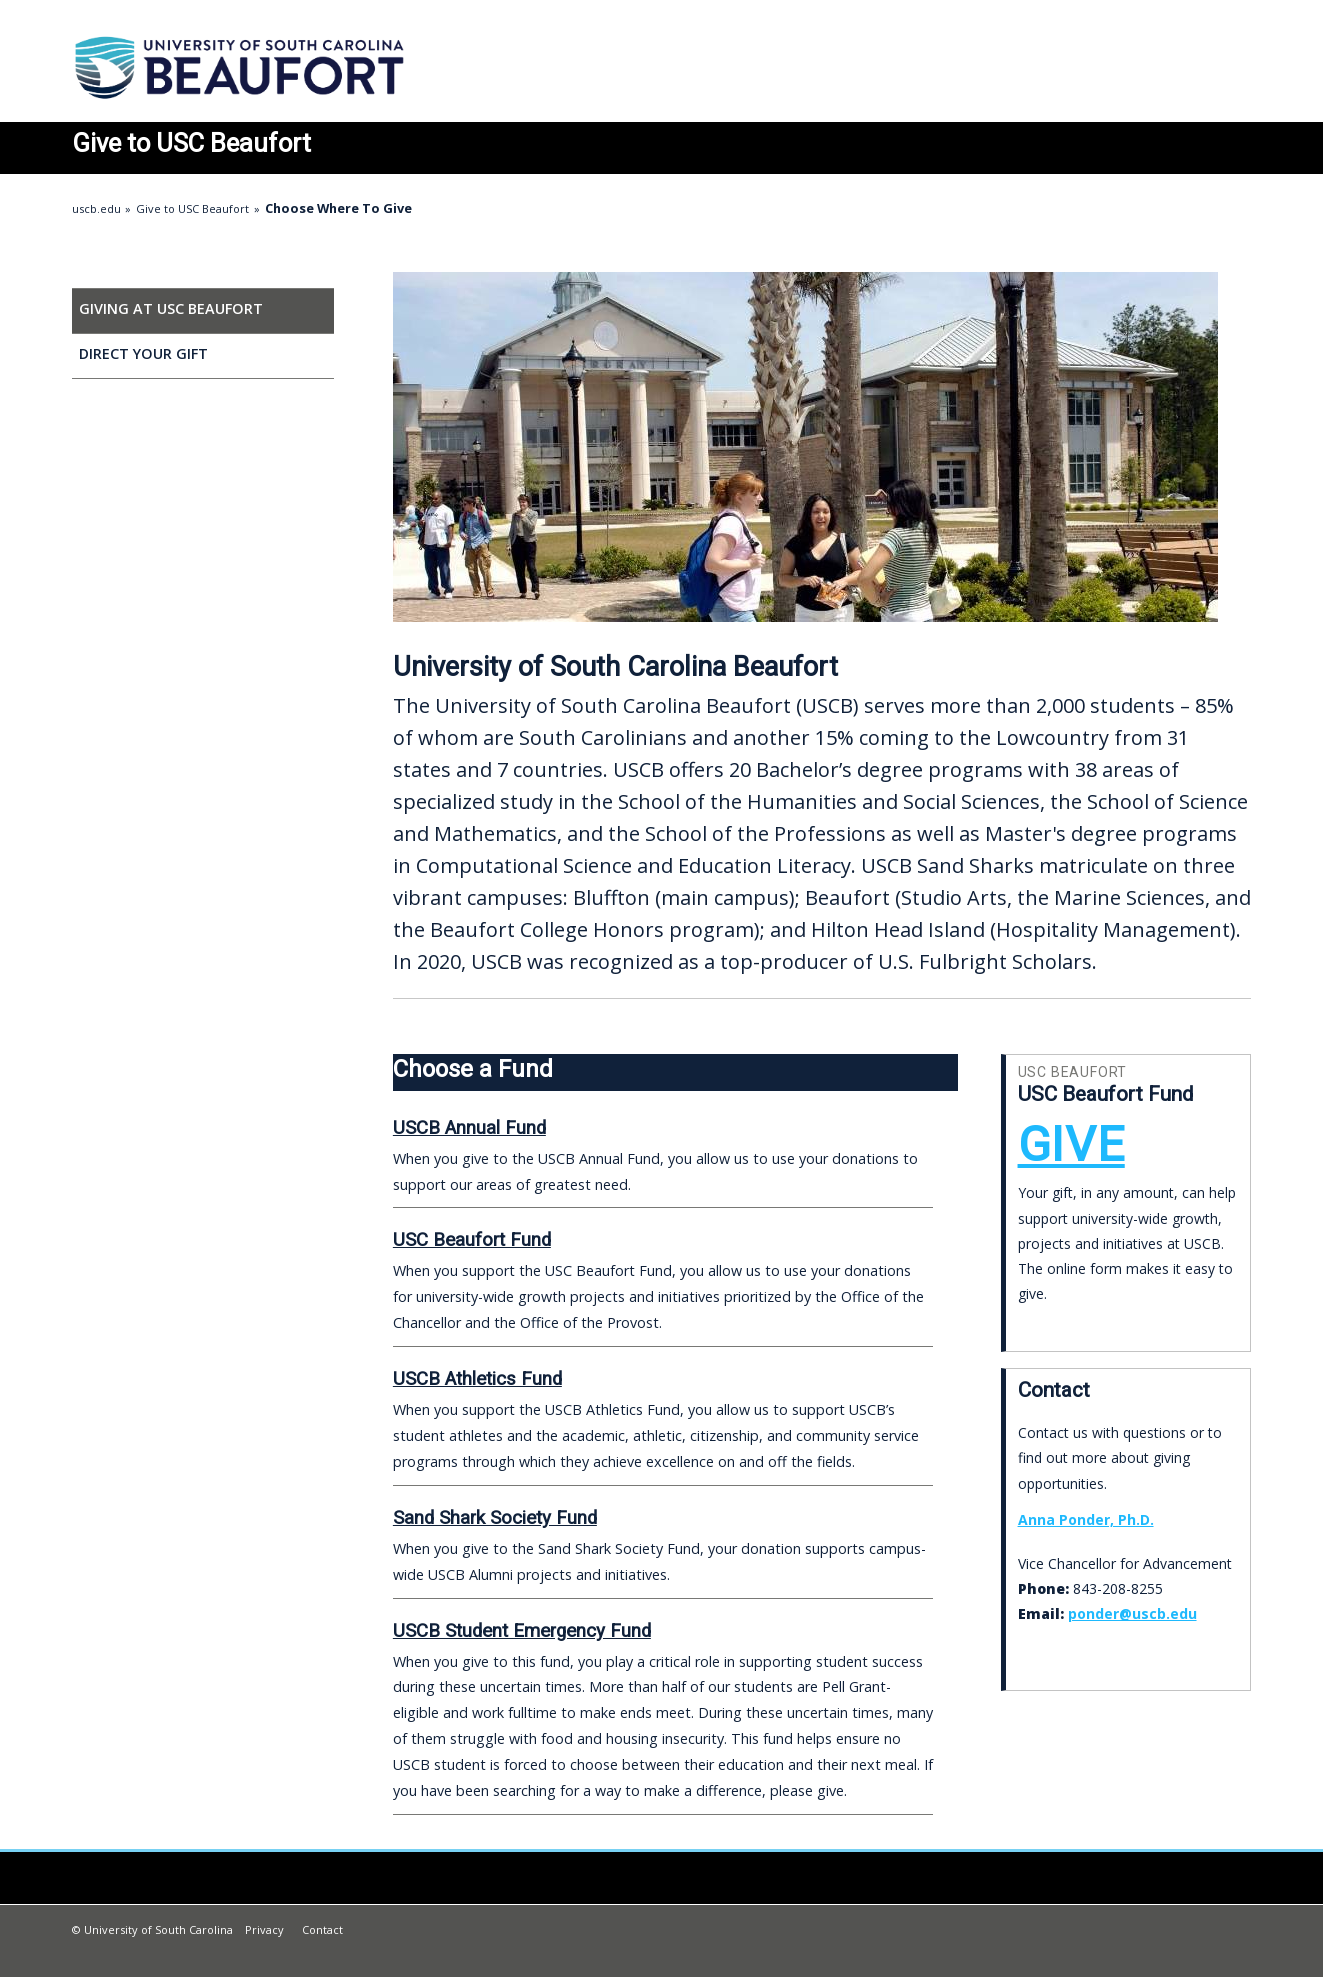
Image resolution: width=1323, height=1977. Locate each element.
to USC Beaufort (191, 143)
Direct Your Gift (143, 353)
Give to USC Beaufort (192, 208)
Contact (322, 1929)
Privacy (264, 1929)
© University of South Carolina (152, 1929)
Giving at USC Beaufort (171, 308)
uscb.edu (96, 208)
